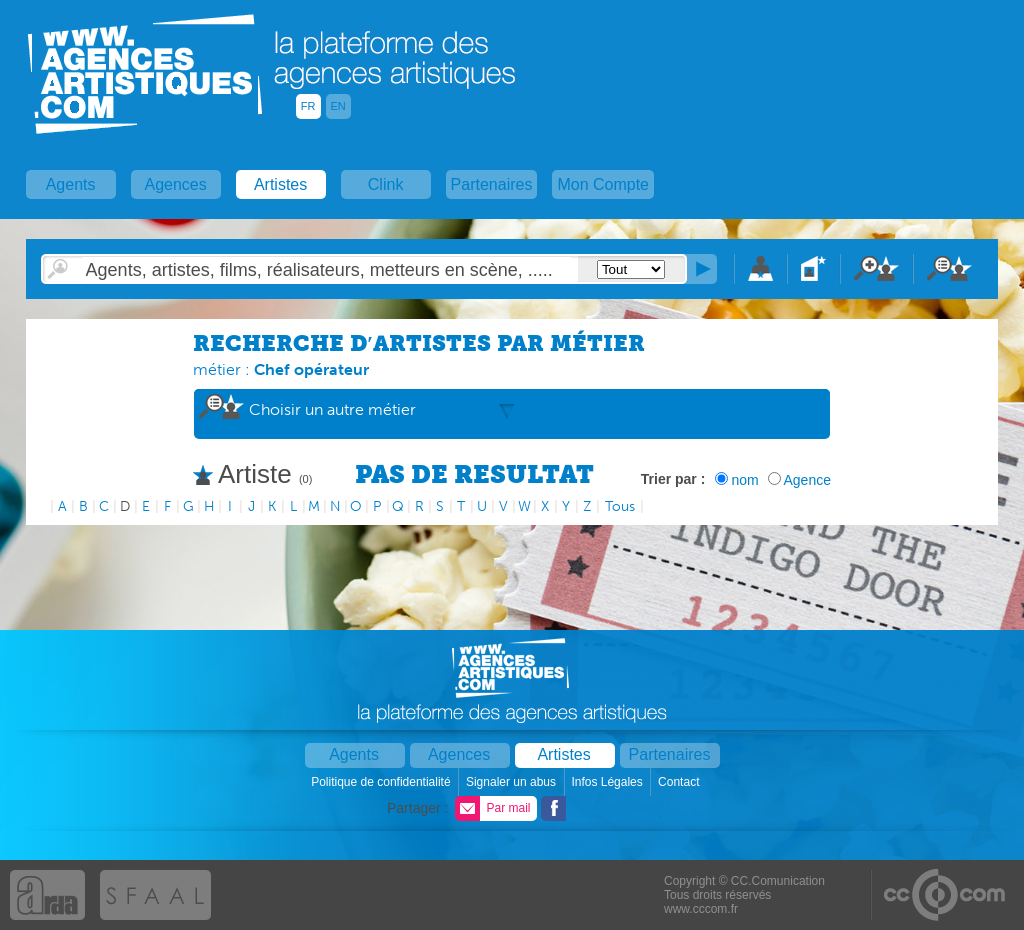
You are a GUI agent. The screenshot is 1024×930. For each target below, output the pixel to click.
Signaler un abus (512, 782)
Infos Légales (608, 782)
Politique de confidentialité (382, 782)
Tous (620, 506)
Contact (680, 782)
